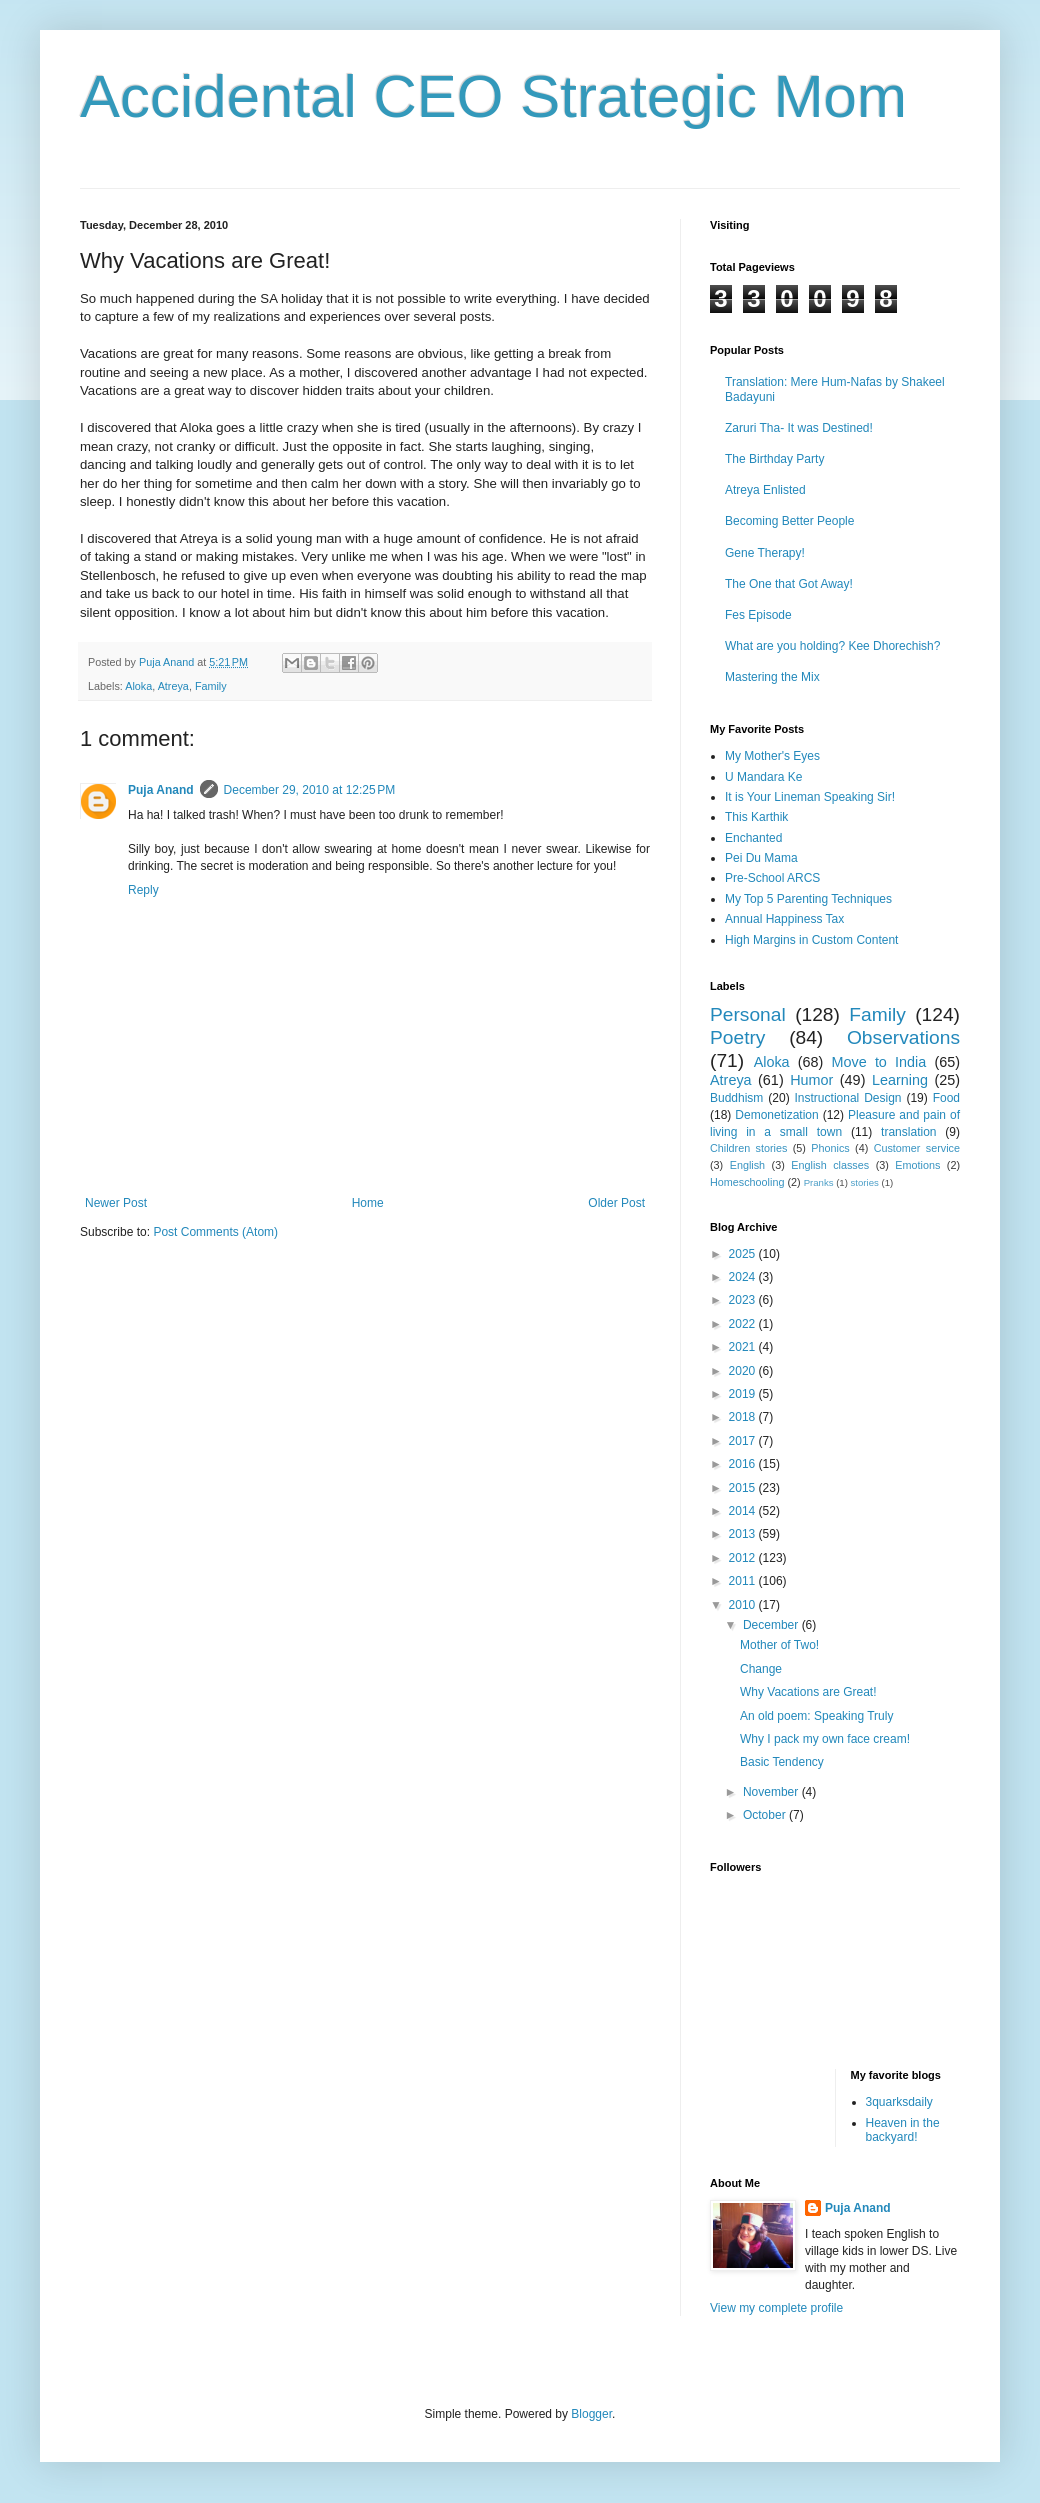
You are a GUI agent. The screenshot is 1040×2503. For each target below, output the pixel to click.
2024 (744, 1277)
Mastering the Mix (772, 677)
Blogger (591, 2414)
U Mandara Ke (763, 777)
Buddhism (736, 1098)
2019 (744, 1394)
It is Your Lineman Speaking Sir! (810, 797)
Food (946, 1098)
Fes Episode (758, 615)
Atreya (173, 686)
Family (211, 686)
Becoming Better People (789, 521)
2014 (744, 1511)
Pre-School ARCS (772, 878)
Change (761, 1669)
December (772, 1625)
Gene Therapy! (765, 553)
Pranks (819, 1182)
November (772, 1792)
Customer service (917, 1148)
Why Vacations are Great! (808, 1692)
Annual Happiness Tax (784, 919)
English (747, 1165)
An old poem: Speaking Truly (816, 1716)
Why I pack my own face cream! (825, 1739)
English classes (830, 1165)
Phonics (830, 1148)
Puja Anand (161, 790)
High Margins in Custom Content (811, 940)
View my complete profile (776, 2308)
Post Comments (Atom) (215, 1232)
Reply (143, 890)
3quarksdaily (899, 2102)
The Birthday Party (774, 459)
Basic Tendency (782, 1762)
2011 (744, 1581)
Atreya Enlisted (765, 490)
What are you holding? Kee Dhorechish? (832, 646)
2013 (744, 1534)
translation (908, 1132)
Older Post (616, 1203)
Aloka (138, 686)
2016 (744, 1464)
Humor (811, 1080)
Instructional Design (848, 1098)
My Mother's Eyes (772, 756)
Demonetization (776, 1115)
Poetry (737, 1037)
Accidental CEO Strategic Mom (493, 96)
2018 (744, 1417)
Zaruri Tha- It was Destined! (799, 428)
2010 (744, 1605)
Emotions (917, 1165)
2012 (744, 1558)
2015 (744, 1488)
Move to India (879, 1062)
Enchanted (753, 838)
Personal (748, 1014)
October (766, 1815)
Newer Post (116, 1203)
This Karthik (756, 817)
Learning (900, 1080)
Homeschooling (747, 1182)
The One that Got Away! (789, 584)
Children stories (748, 1148)
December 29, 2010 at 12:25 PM (310, 790)
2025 (744, 1254)
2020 (744, 1371)
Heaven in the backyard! (903, 2130)
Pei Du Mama (761, 858)
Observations (903, 1037)
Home (368, 1203)
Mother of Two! (779, 1645)
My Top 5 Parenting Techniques (808, 899)
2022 (744, 1324)
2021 (744, 1347)
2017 (744, 1441)
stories (865, 1182)
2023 (744, 1300)
